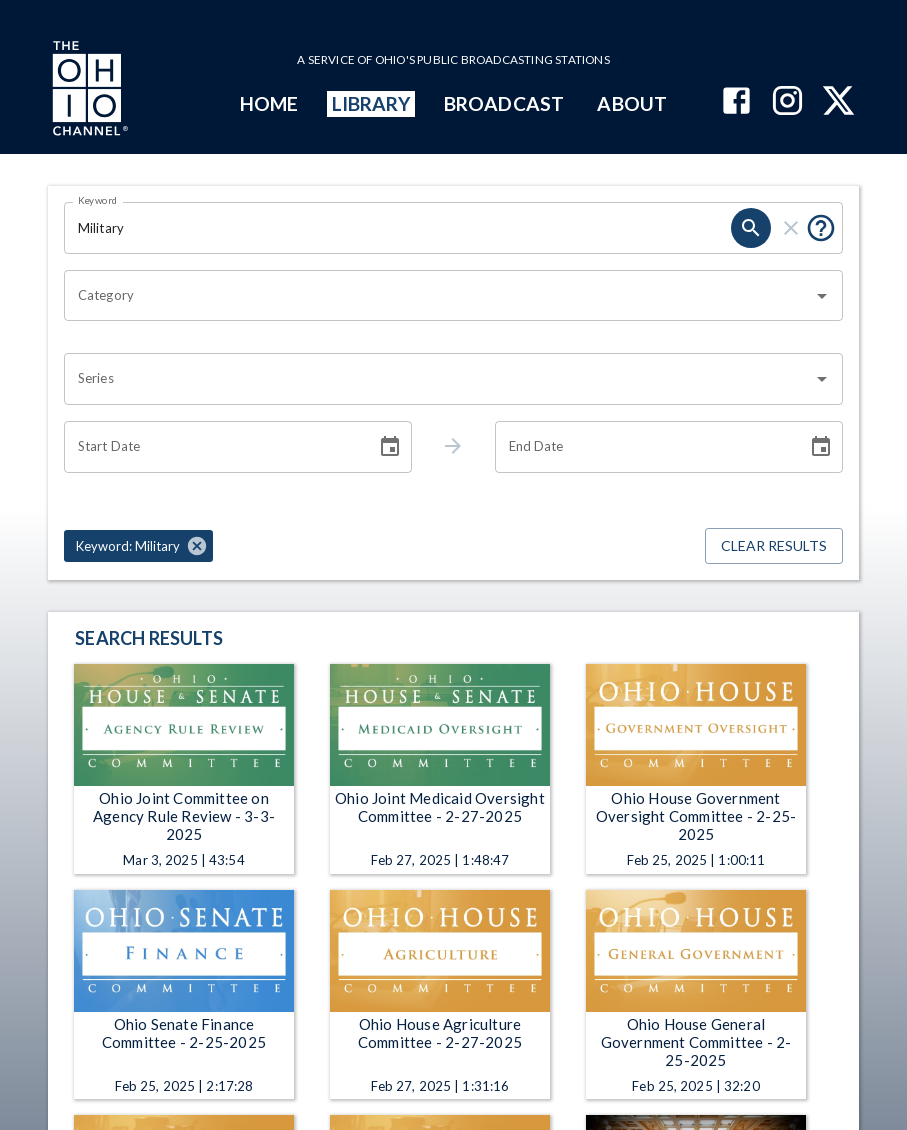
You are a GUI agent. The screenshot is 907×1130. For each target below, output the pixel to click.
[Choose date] (390, 447)
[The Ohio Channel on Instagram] (787, 102)
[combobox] (438, 296)
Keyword (98, 200)
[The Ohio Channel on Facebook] (736, 102)
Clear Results (774, 546)
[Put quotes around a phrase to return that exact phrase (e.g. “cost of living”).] (821, 228)
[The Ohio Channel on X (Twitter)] (838, 102)
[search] (751, 228)
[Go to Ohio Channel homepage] (88, 91)
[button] (138, 546)
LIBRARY (371, 103)
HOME (269, 103)
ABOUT (631, 103)
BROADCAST (504, 103)
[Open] (822, 296)
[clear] (791, 228)
